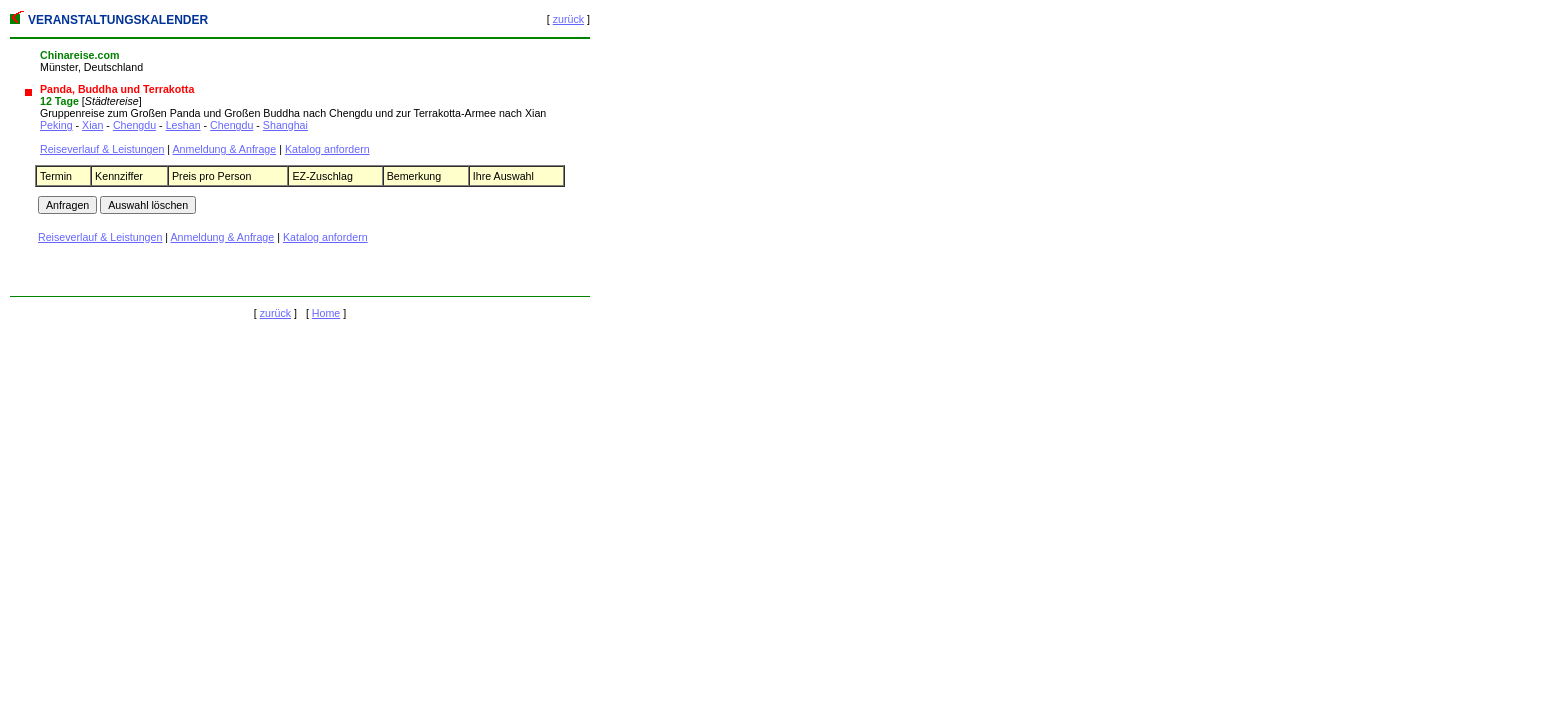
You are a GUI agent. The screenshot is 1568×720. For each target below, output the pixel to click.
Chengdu (134, 125)
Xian (92, 125)
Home (326, 313)
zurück (568, 19)
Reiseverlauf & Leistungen (102, 149)
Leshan (183, 125)
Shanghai (285, 125)
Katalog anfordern (327, 149)
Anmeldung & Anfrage (225, 149)
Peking (56, 125)
